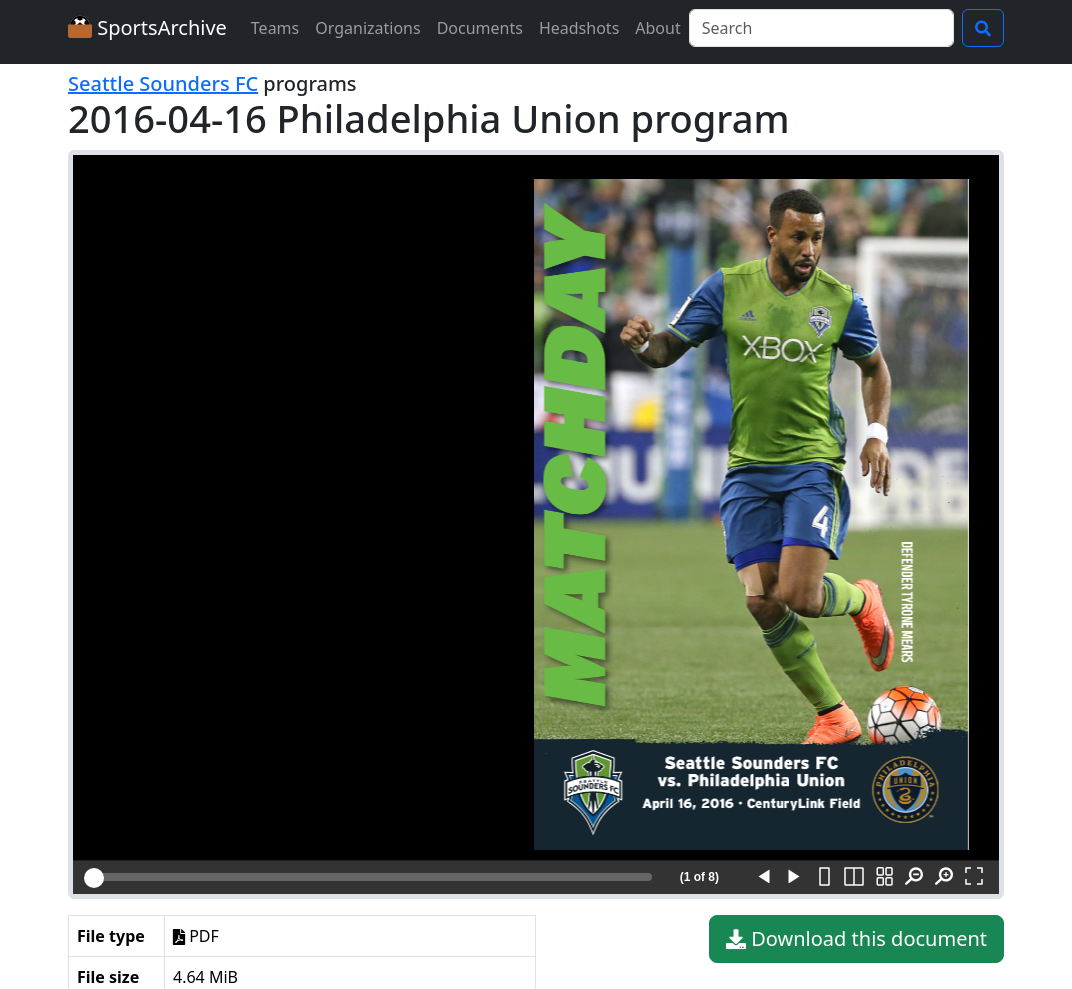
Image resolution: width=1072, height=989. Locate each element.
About (657, 28)
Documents (480, 28)
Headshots (579, 28)
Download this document (856, 939)
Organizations (367, 28)
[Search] (821, 28)
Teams (275, 28)
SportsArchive (147, 27)
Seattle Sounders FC (163, 83)
